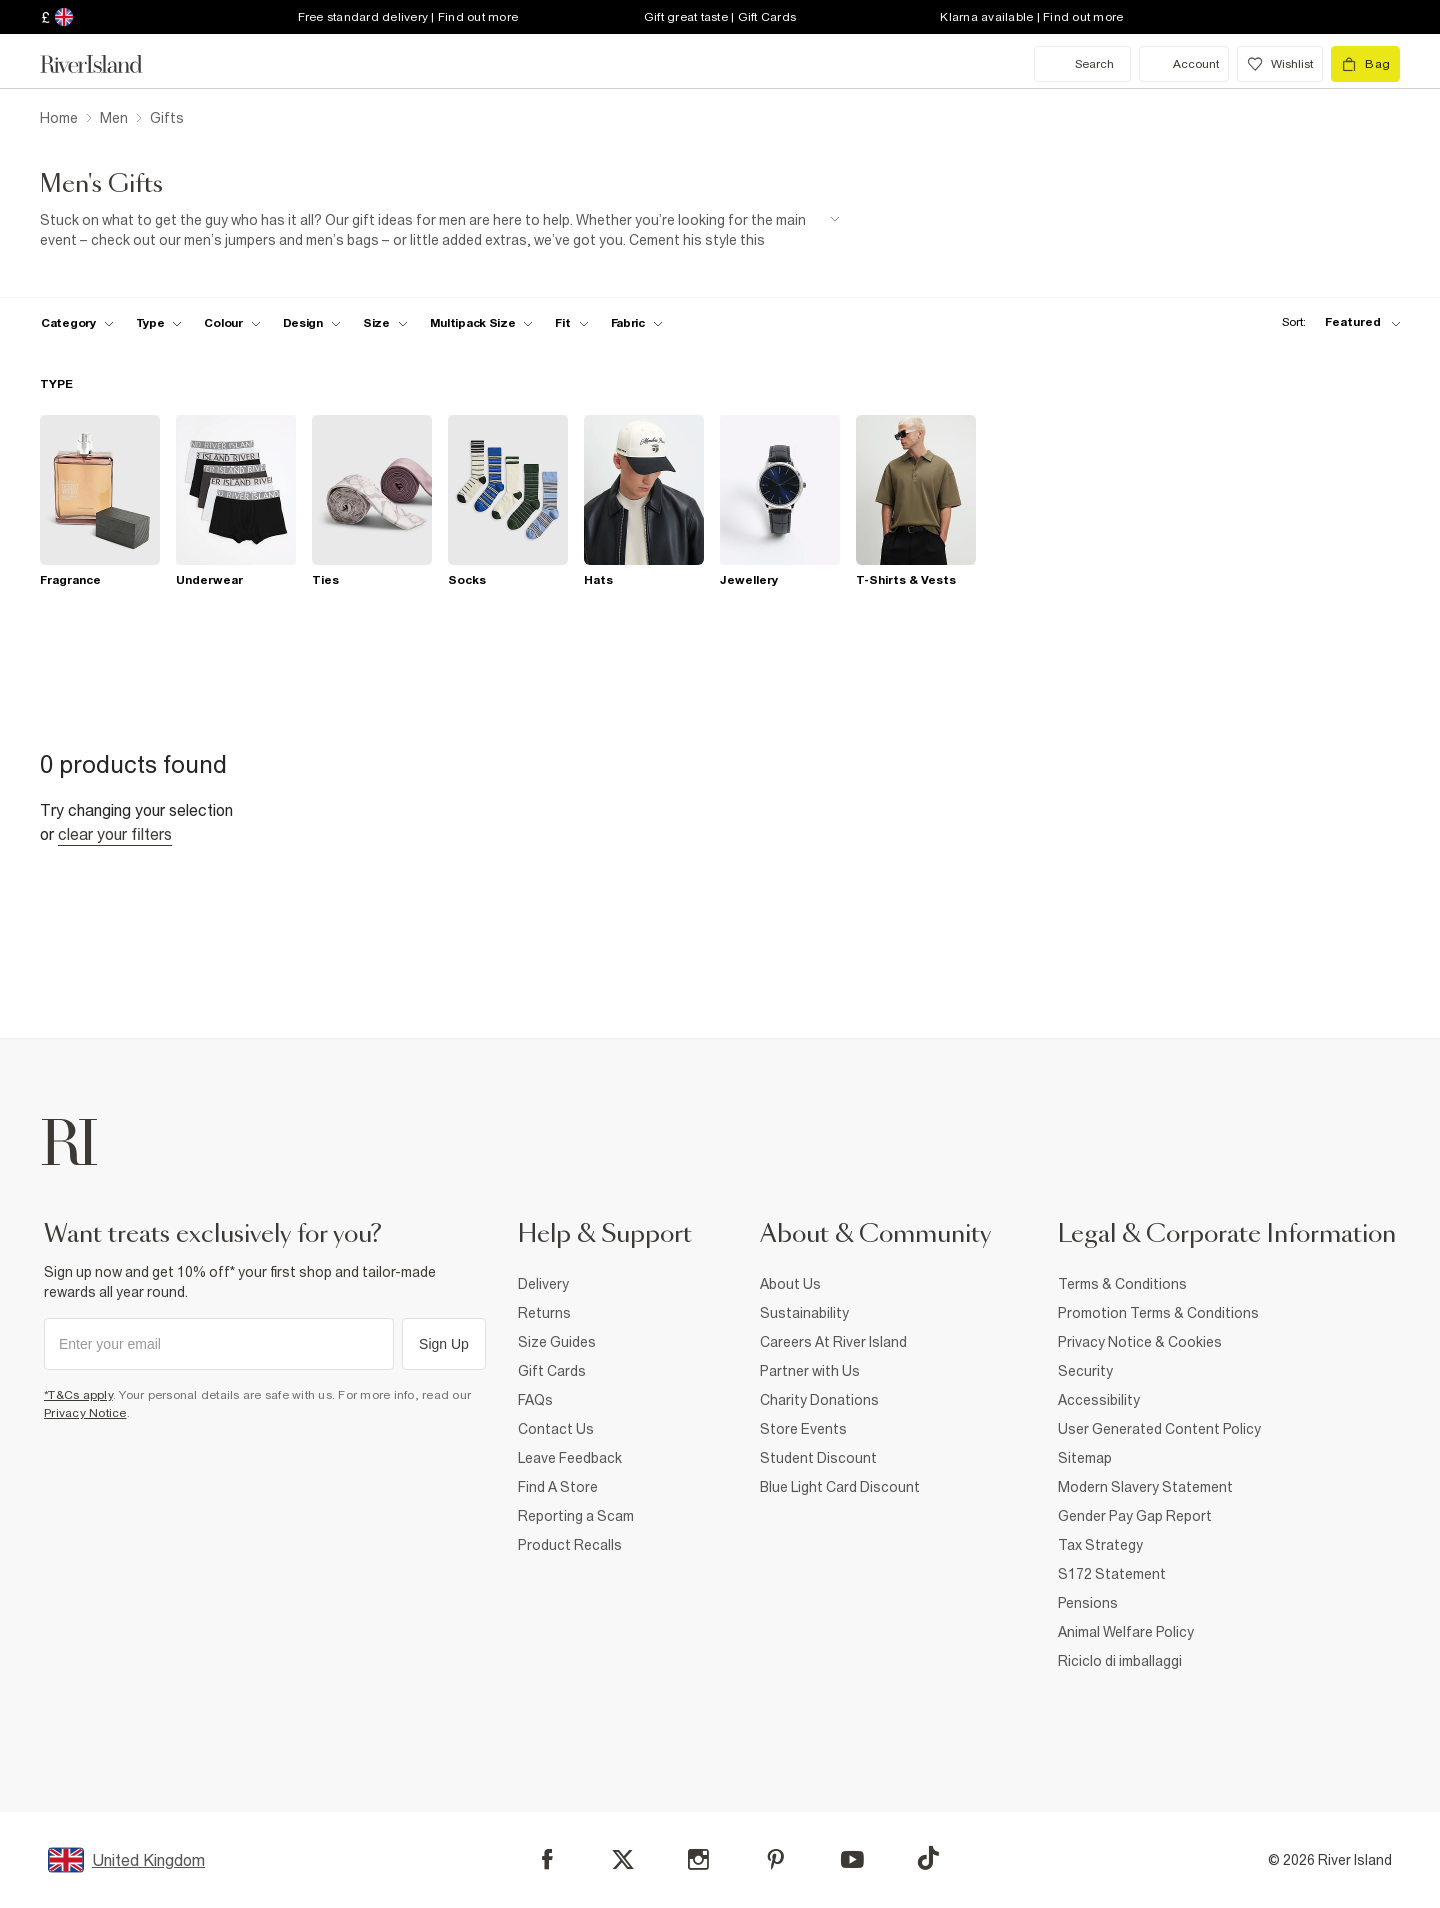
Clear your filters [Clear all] (115, 834)
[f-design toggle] (312, 323)
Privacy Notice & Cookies (1140, 1342)
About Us (790, 1284)
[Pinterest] (775, 1859)
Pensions (1088, 1603)
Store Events (803, 1429)
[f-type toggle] (159, 323)
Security (1085, 1371)
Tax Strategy (1100, 1545)
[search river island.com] (1082, 64)
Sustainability (804, 1313)
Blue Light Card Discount (840, 1487)
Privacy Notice (85, 1413)
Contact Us (556, 1429)
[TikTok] (928, 1858)
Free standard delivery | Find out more (408, 17)
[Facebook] (547, 1859)
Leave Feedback (570, 1458)
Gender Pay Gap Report (1135, 1516)
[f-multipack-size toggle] (482, 323)
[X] (623, 1860)
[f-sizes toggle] (385, 323)
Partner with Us (810, 1371)
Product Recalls (570, 1545)
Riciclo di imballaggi (1120, 1661)
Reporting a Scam (576, 1516)
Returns (544, 1313)
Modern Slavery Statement (1145, 1487)
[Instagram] (698, 1859)
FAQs (535, 1400)
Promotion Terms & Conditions (1158, 1313)
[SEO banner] (440, 230)
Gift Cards (552, 1371)
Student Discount (818, 1458)
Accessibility (1099, 1400)
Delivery (543, 1284)
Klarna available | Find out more (1031, 17)
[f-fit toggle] (571, 323)
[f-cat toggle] (77, 323)
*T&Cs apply (78, 1395)
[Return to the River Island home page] (106, 64)
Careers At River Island (833, 1342)
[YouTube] (852, 1859)
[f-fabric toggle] (637, 323)
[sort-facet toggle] (1336, 322)
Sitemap (1085, 1458)
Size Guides (557, 1342)
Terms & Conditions (1122, 1284)
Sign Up (444, 1344)
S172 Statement (1112, 1574)
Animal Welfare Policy (1126, 1632)
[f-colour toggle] (232, 323)
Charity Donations (819, 1400)
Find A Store (558, 1487)
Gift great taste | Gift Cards (720, 17)
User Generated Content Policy (1159, 1429)
